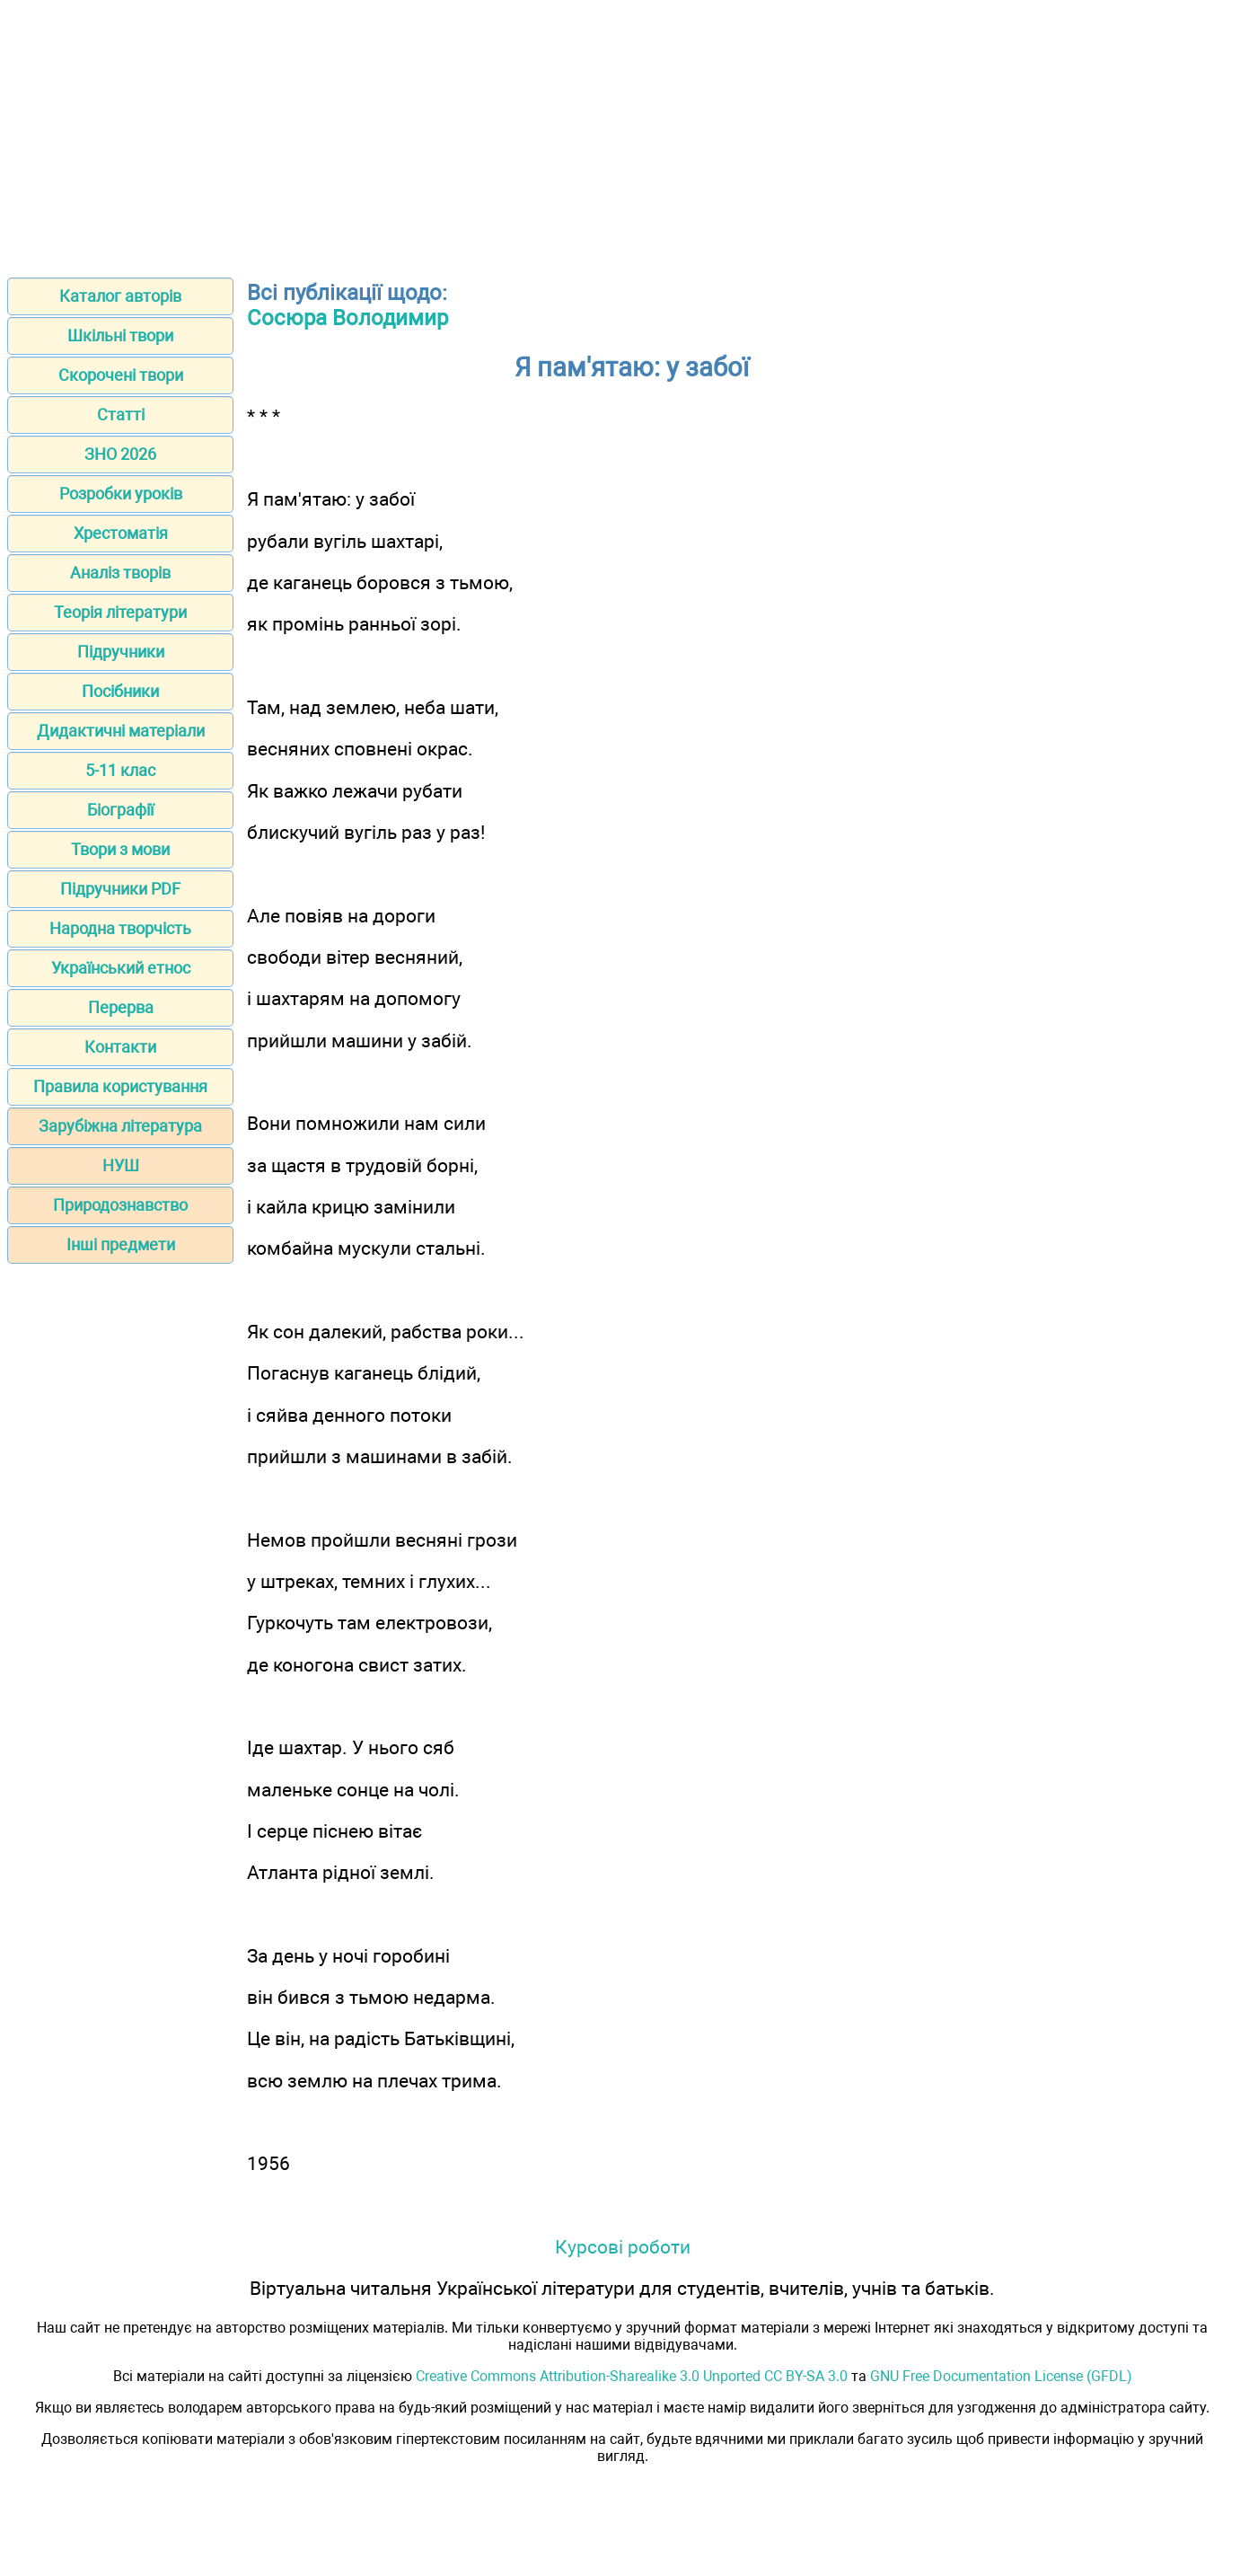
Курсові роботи (622, 2247)
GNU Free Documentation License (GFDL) (1001, 2376)
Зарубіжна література (120, 1125)
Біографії (120, 809)
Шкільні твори (120, 335)
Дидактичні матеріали (121, 730)
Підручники (120, 651)
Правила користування (120, 1086)
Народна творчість (120, 928)
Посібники (120, 691)
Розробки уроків (120, 493)
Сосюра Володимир (347, 318)
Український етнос (120, 967)
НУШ (120, 1165)
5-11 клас (120, 770)
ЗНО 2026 (120, 454)
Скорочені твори (120, 375)
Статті (121, 414)
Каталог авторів (120, 296)
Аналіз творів (120, 572)
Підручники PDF (120, 888)
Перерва (121, 1007)
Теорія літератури (120, 612)
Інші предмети (120, 1244)
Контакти (120, 1046)
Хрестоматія (121, 533)
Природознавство (120, 1204)
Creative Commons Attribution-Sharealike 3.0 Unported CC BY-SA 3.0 (632, 2376)
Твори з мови (120, 849)
